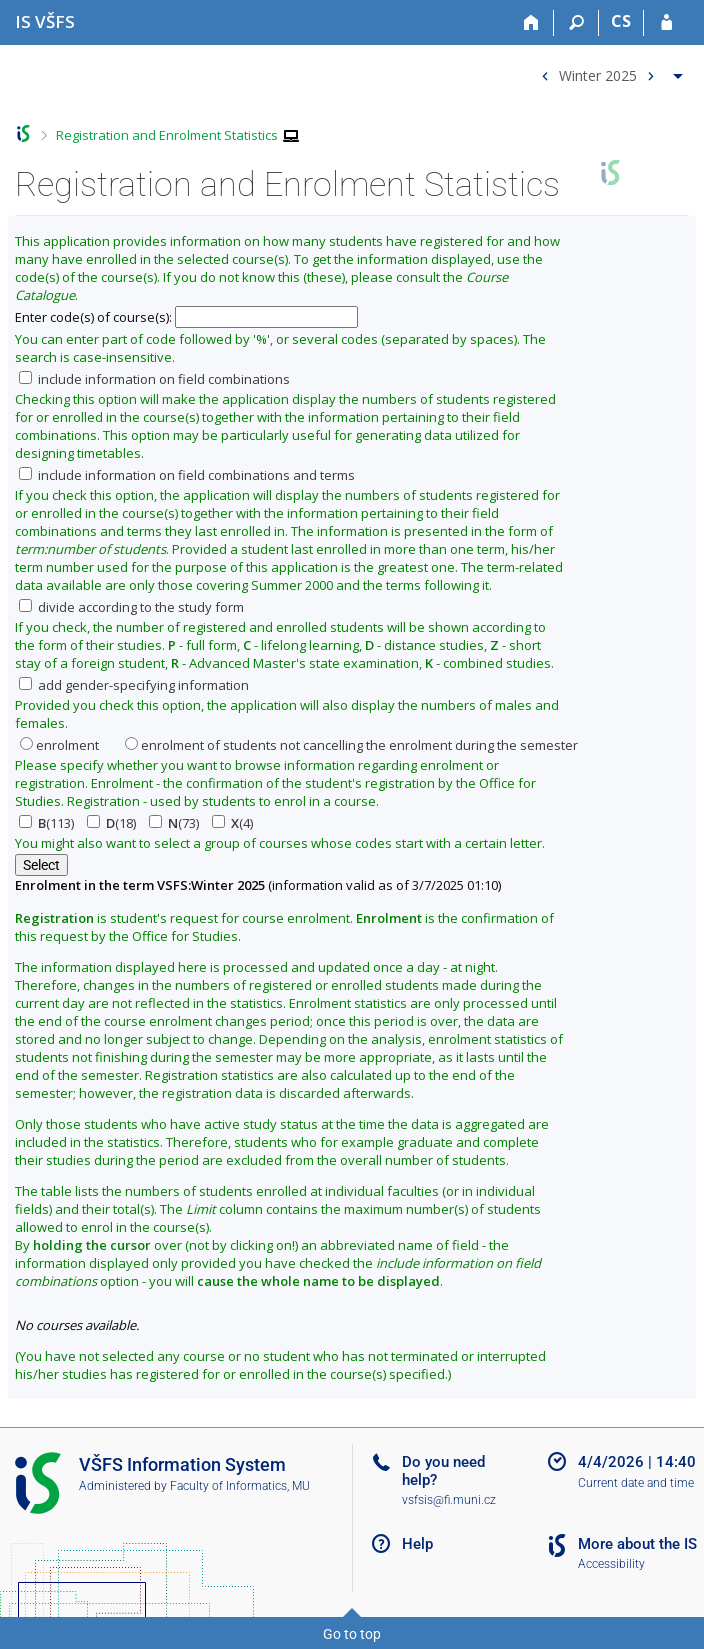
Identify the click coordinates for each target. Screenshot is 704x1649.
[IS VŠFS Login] (666, 23)
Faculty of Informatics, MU (240, 1486)
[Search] (576, 23)
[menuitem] (609, 71)
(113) (46, 823)
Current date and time (636, 1483)
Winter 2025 (598, 74)
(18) (111, 823)
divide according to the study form (131, 607)
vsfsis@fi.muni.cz (449, 1500)
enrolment (59, 745)
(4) (232, 823)
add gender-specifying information (134, 685)
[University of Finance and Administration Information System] (45, 21)
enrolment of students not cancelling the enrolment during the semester (351, 745)
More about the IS (637, 1544)
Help (417, 1544)
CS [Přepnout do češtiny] (621, 21)
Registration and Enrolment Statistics (167, 135)
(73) (174, 823)
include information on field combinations (154, 379)
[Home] (531, 23)
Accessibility (611, 1564)
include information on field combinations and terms (187, 475)
